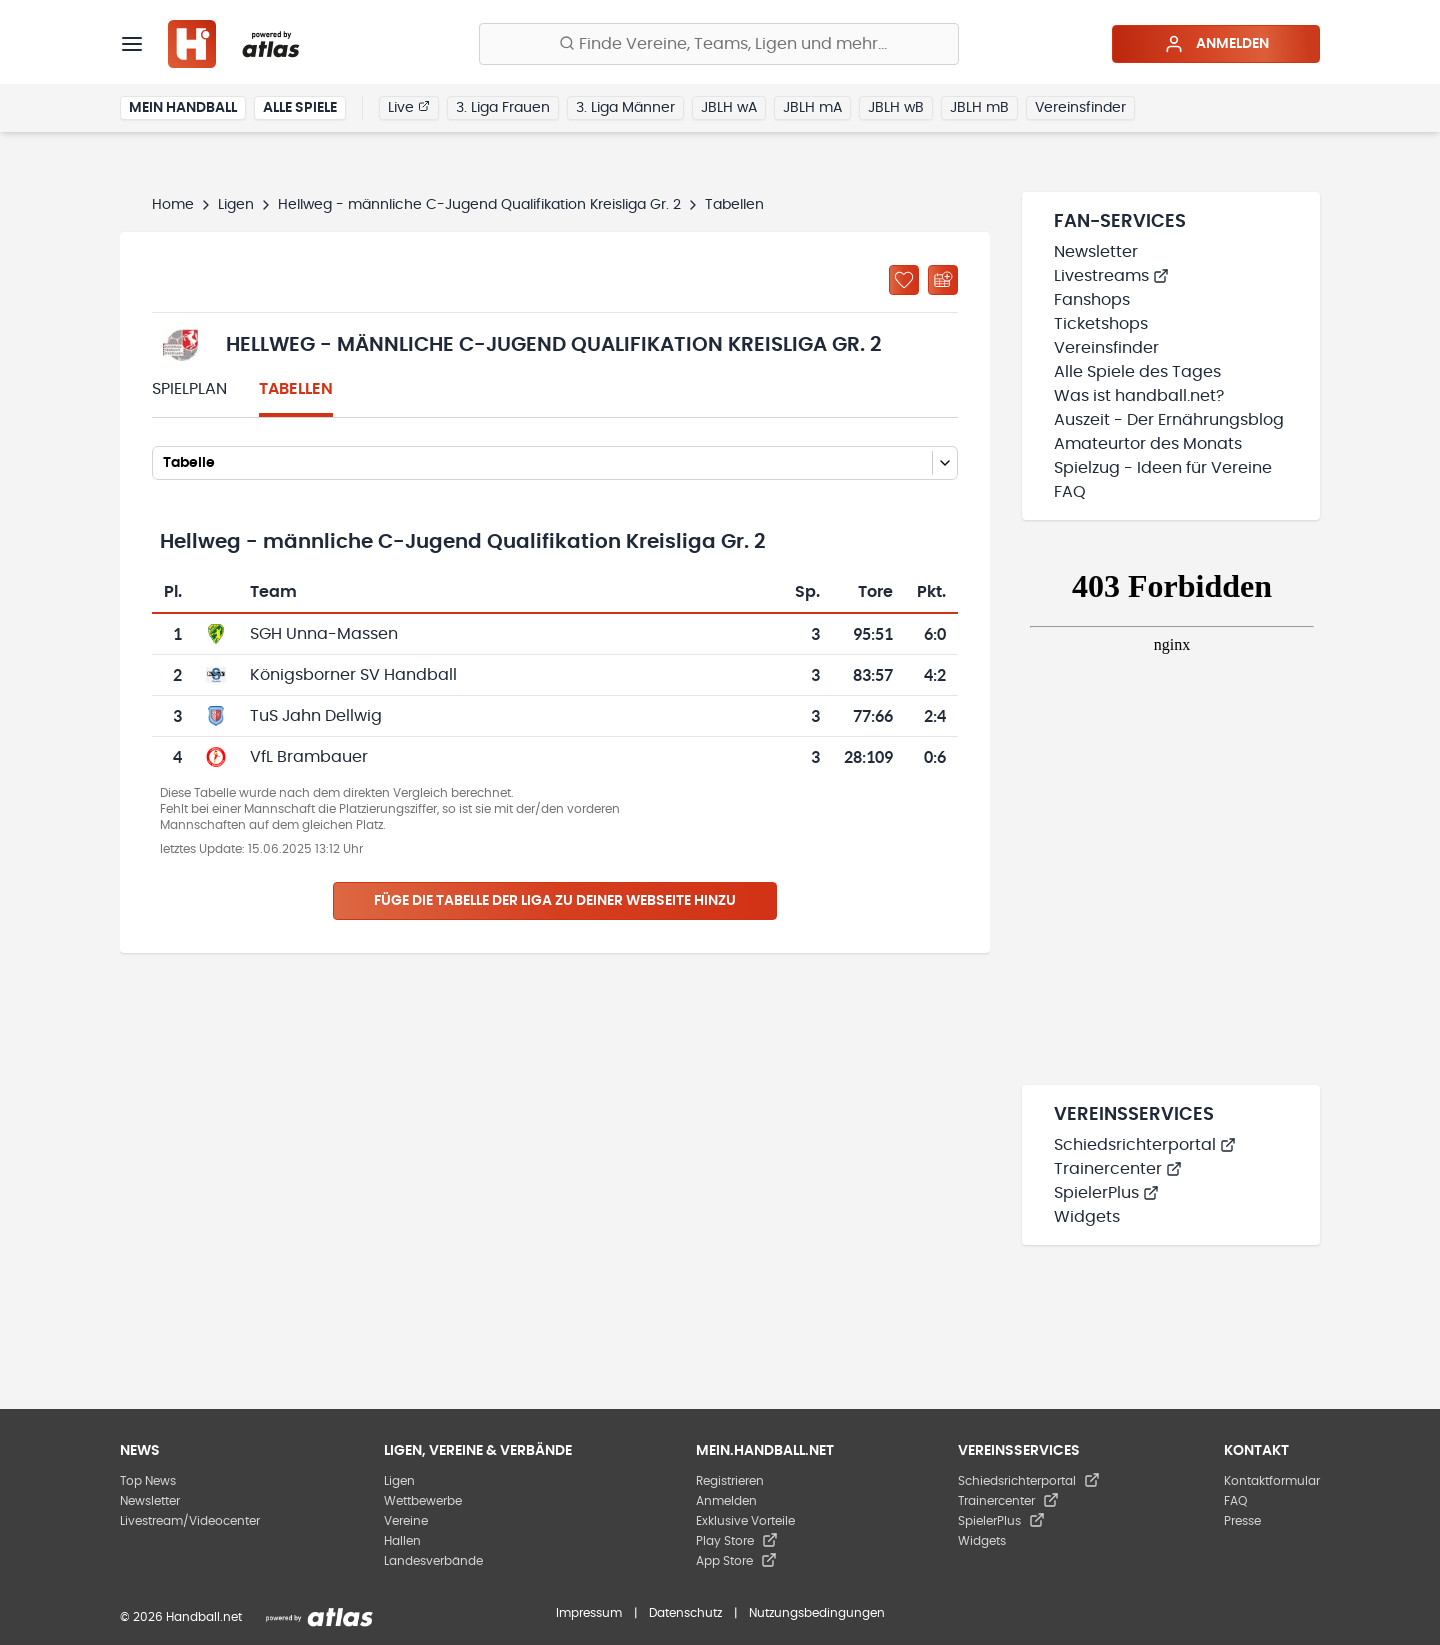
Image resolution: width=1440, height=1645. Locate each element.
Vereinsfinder (1080, 108)
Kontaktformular (1272, 1481)
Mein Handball (183, 108)
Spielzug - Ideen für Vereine (1163, 468)
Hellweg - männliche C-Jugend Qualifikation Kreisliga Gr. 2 (479, 205)
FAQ (1070, 492)
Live (409, 107)
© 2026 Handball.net (181, 1617)
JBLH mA (812, 108)
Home (173, 205)
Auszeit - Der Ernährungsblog (1169, 420)
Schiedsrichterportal (1145, 1145)
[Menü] (132, 44)
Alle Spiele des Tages (1137, 372)
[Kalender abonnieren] (943, 280)
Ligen (236, 205)
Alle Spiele (300, 108)
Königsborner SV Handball (353, 675)
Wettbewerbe (423, 1501)
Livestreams (1111, 276)
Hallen (402, 1541)
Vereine (406, 1521)
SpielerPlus (1106, 1193)
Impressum (589, 1613)
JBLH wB (896, 108)
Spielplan (189, 389)
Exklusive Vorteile (745, 1521)
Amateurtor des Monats (1148, 444)
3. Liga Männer (625, 108)
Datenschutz (685, 1613)
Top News (148, 1481)
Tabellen (296, 389)
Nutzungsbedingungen (817, 1613)
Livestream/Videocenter (190, 1521)
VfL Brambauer (309, 757)
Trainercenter (1118, 1169)
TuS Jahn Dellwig (316, 716)
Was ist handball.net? (1139, 396)
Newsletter (1096, 252)
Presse (1242, 1521)
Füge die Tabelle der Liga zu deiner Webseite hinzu (555, 901)
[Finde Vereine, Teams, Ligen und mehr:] (719, 44)
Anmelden (1216, 44)
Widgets (1087, 1217)
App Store (736, 1561)
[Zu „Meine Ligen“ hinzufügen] (904, 280)
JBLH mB (979, 108)
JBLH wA (729, 108)
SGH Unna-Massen (324, 634)
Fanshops (1092, 300)
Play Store (737, 1541)
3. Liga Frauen (503, 108)
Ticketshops (1101, 324)
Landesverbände (433, 1561)
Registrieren (730, 1481)
